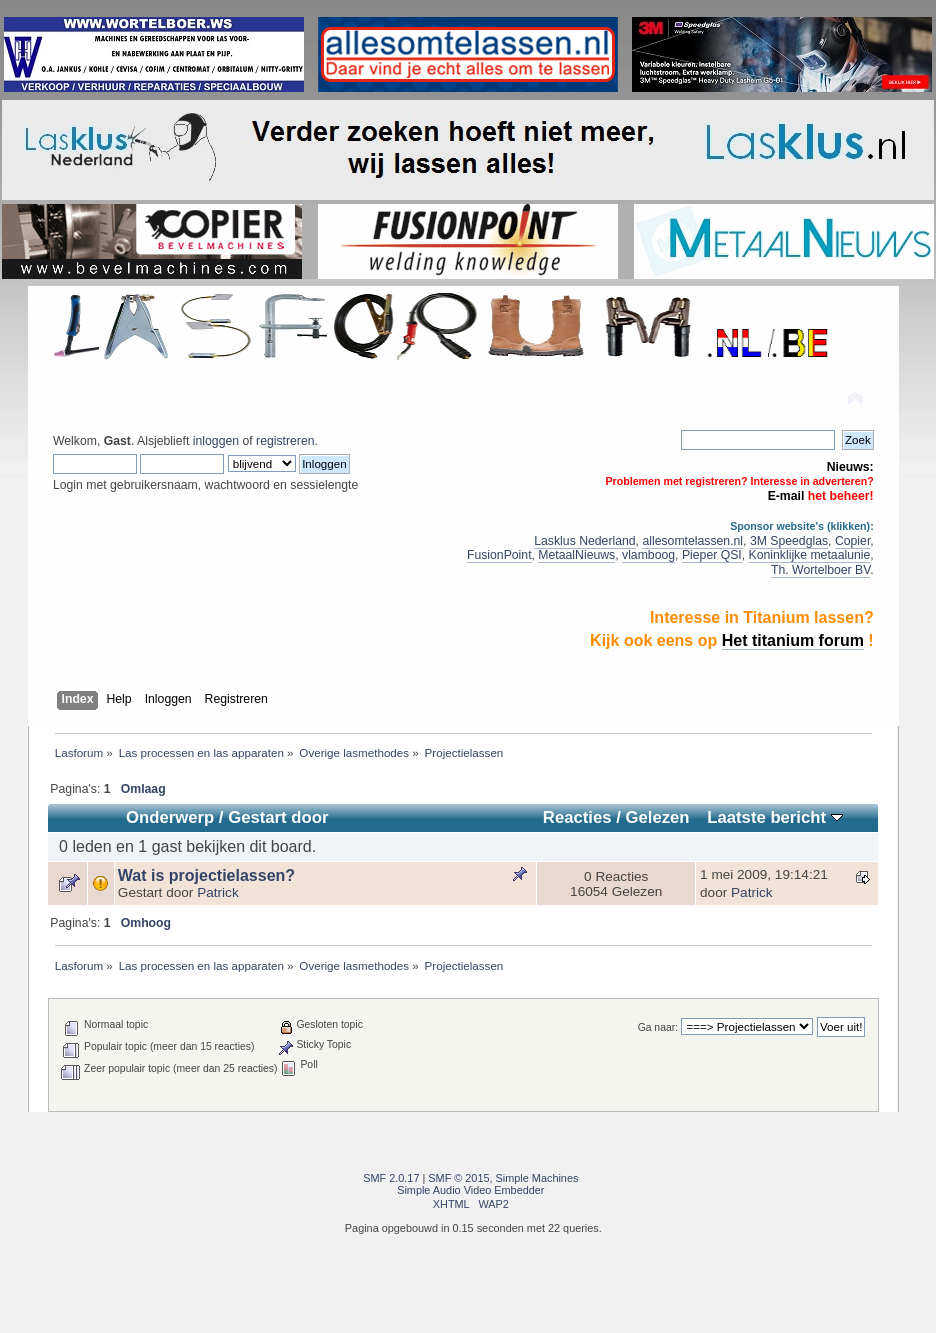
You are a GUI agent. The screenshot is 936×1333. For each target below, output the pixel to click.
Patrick (218, 892)
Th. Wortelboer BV (820, 570)
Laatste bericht (774, 817)
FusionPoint (499, 555)
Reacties (577, 817)
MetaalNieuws (576, 555)
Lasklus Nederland (584, 541)
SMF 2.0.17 (391, 1178)
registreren (285, 441)
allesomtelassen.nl (692, 541)
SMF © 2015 (458, 1178)
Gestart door (278, 817)
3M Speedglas (789, 541)
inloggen (216, 441)
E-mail (786, 496)
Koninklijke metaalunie (810, 555)
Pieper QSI (712, 555)
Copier (852, 541)
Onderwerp (170, 817)
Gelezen (657, 817)
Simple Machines (537, 1178)
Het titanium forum (793, 640)
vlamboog (648, 555)
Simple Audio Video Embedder (470, 1190)
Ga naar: (658, 1027)
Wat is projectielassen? (206, 875)
